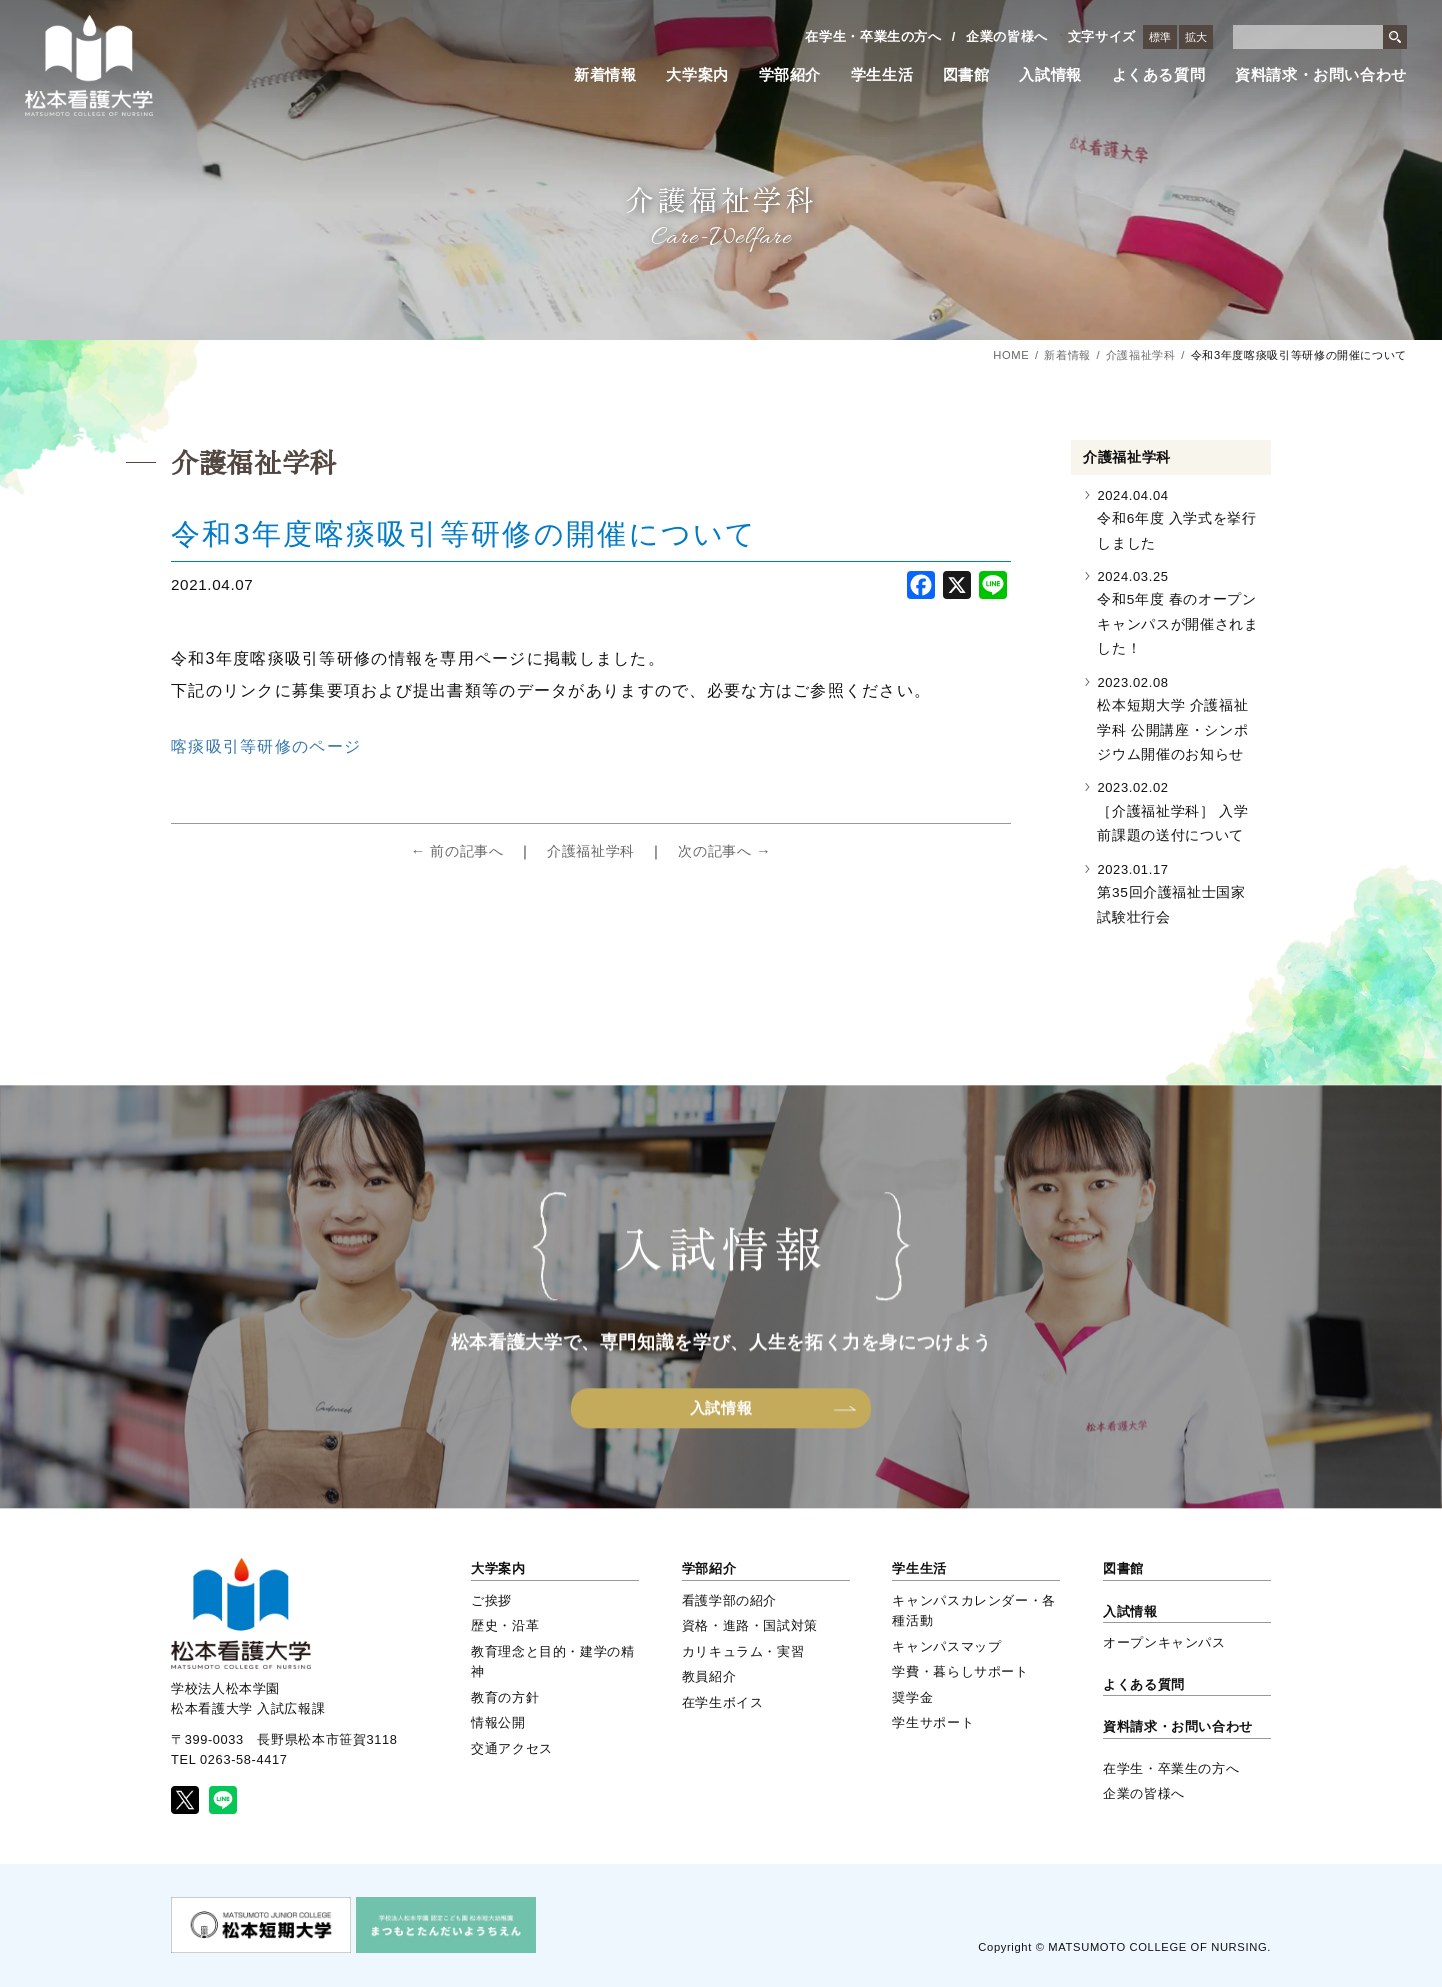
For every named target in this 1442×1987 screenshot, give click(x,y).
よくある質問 (1159, 75)
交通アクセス (512, 1748)
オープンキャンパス (1164, 1642)
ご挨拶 (491, 1600)
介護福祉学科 (1141, 355)
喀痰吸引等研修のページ (266, 746)
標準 (1160, 37)
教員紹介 (709, 1676)
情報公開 (498, 1722)
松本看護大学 (89, 65)
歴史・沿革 (505, 1625)
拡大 (1196, 37)
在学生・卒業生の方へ (873, 36)
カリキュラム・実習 (743, 1651)
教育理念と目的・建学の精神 (553, 1661)
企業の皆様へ (1007, 36)
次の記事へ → (724, 851)
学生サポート (933, 1722)
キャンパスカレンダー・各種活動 (974, 1610)
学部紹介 (790, 75)
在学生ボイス (723, 1702)
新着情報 (605, 75)
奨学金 (912, 1697)
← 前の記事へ (457, 851)
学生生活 (882, 75)
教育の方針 (505, 1697)
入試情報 (1050, 75)
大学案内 (697, 75)
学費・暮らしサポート (960, 1671)
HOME (1011, 355)
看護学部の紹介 (729, 1600)
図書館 (966, 75)
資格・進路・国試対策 (750, 1625)
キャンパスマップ (946, 1646)
